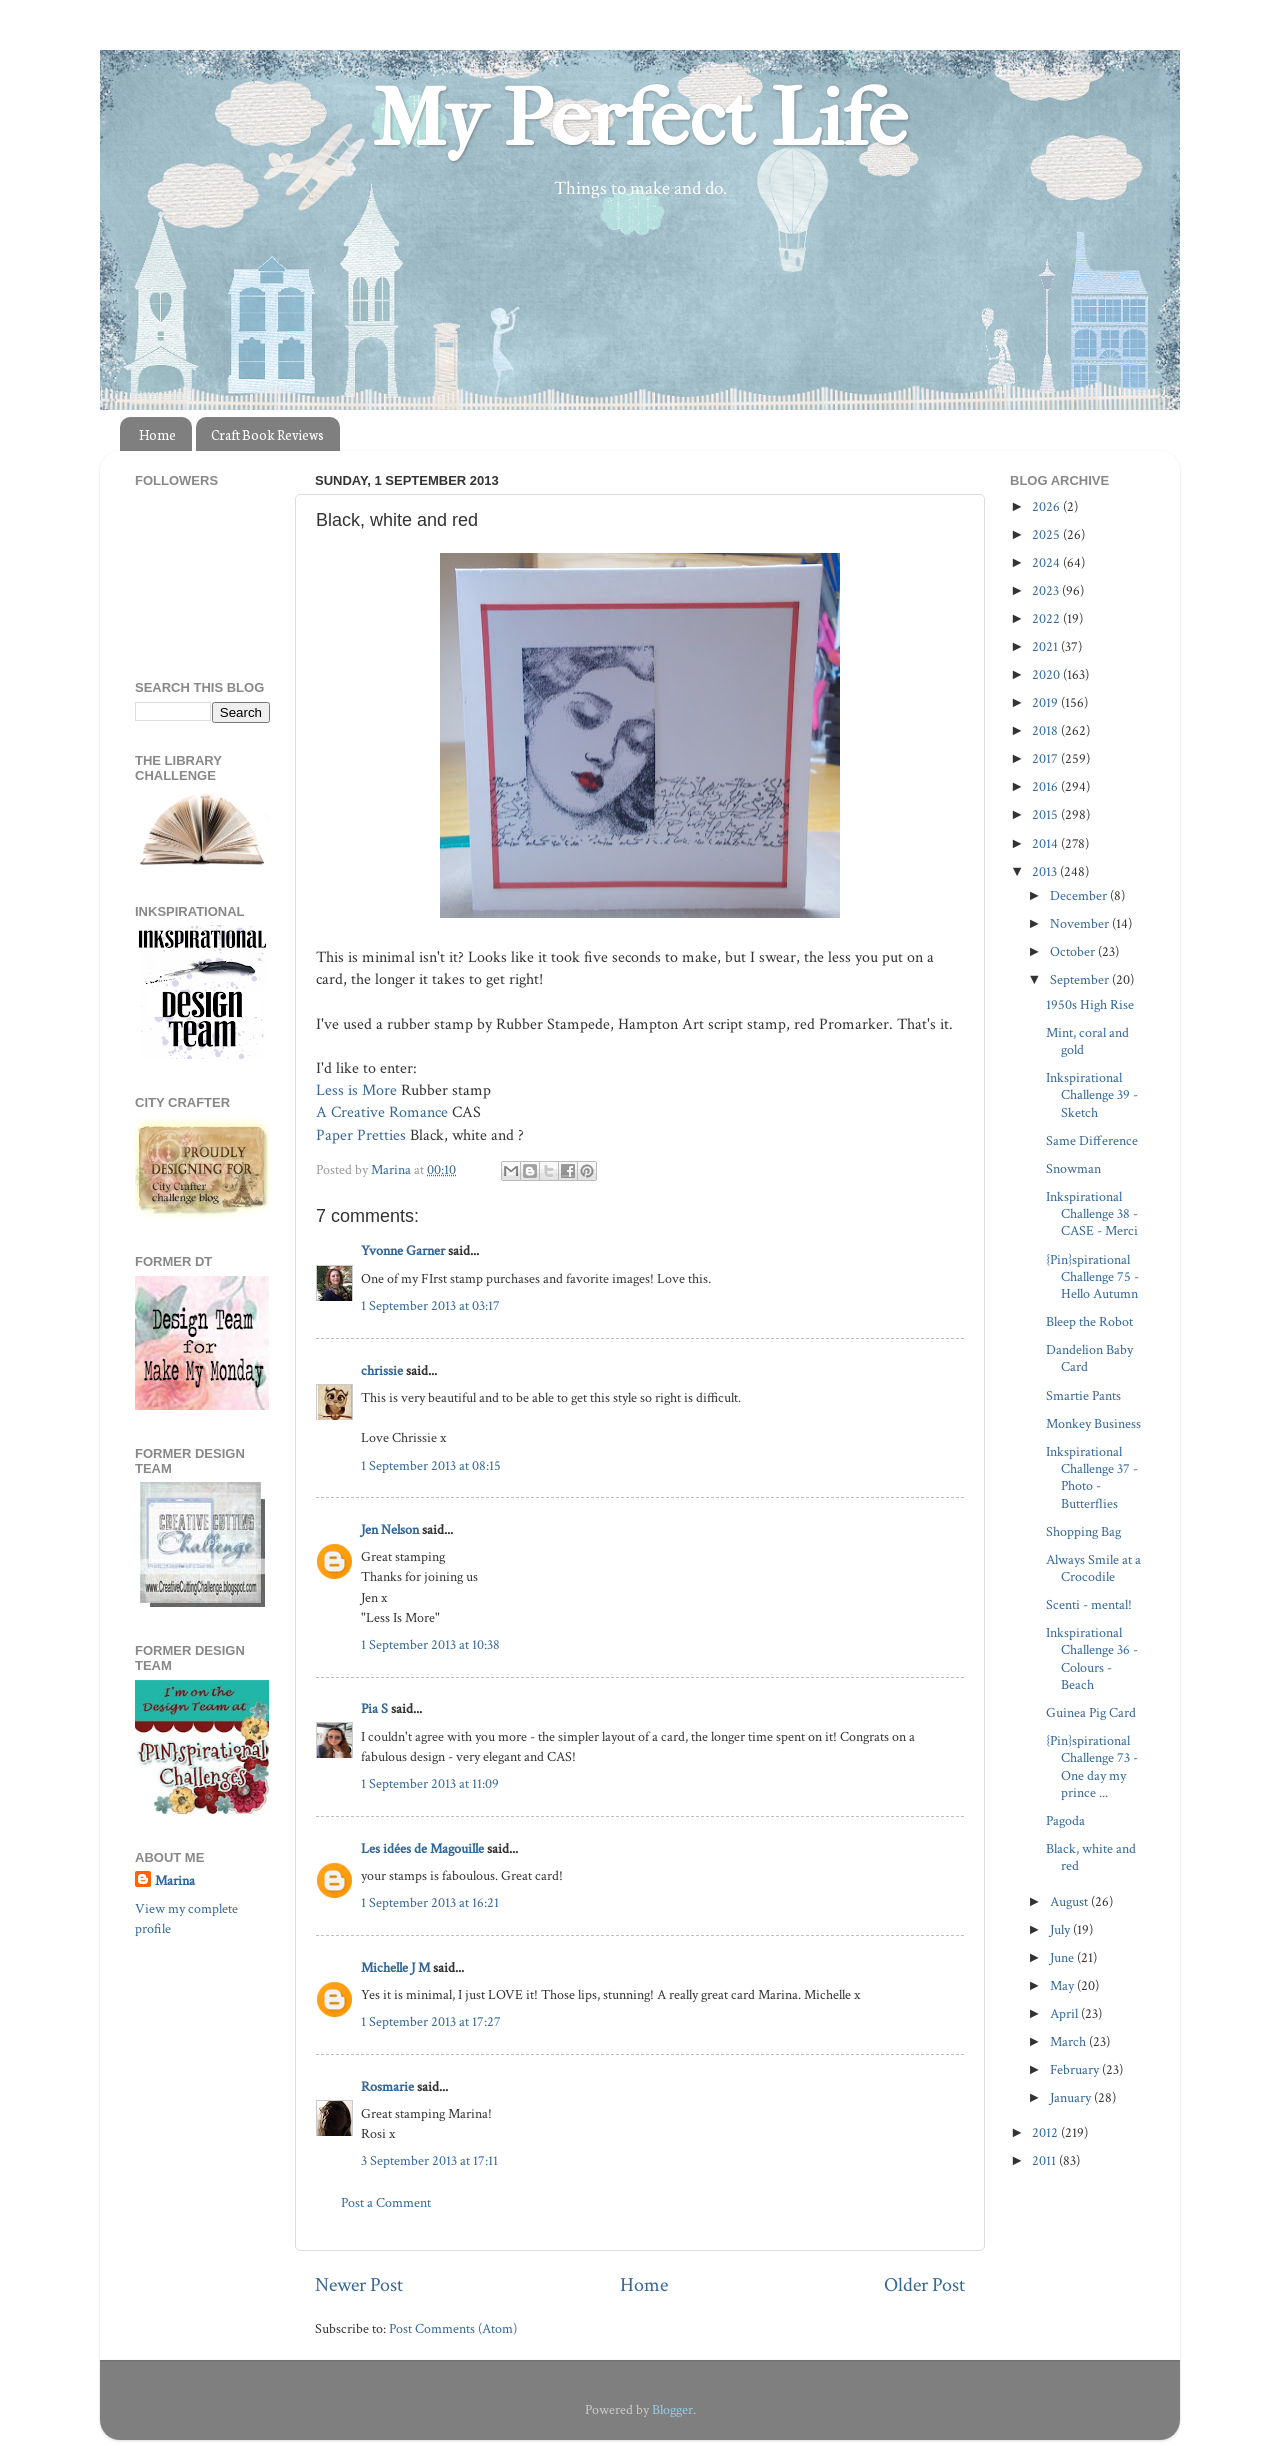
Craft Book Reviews (267, 434)
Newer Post (359, 2285)
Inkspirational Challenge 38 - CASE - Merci (1092, 1214)
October (1074, 951)
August (1070, 1901)
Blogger (672, 2409)
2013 (1046, 871)
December (1080, 895)
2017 (1046, 758)
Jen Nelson (390, 1529)
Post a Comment (386, 2202)
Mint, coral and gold (1087, 1041)
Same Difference (1092, 1140)
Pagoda (1065, 1820)
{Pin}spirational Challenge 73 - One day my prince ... (1092, 1766)
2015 (1046, 814)
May (1063, 1985)
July (1061, 1929)
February (1076, 2069)
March (1069, 2041)
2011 (1045, 2160)
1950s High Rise (1090, 1004)
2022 (1047, 618)
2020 (1047, 674)
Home (157, 434)
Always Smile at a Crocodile (1093, 1568)
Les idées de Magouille (422, 1848)
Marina (175, 1880)
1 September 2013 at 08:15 (431, 1465)
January (1072, 2097)
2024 (1047, 562)
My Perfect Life (640, 119)
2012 (1046, 2132)
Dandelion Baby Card (1089, 1358)
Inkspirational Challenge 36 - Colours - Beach (1092, 1658)
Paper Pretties (361, 1135)
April (1065, 2013)
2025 (1047, 534)
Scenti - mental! (1089, 1604)
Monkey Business (1093, 1423)
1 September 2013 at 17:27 (431, 2021)
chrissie (382, 1370)
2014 (1046, 843)
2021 (1046, 646)
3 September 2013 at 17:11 (429, 2160)
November (1081, 923)
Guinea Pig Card (1091, 1712)
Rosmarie (387, 2086)
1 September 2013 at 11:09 (430, 1783)
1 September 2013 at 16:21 (430, 1902)
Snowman (1073, 1168)
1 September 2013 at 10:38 (430, 1644)
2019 (1046, 702)
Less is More (356, 1090)
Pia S (374, 1708)
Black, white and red (1091, 1857)
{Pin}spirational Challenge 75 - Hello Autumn (1092, 1277)
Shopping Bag (1083, 1531)
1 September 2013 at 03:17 (430, 1305)
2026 (1047, 506)
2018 (1046, 730)
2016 (1046, 786)
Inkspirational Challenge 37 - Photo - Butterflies (1092, 1477)
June (1063, 1957)
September (1081, 979)
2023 (1047, 590)
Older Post (924, 2285)
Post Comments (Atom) (453, 2328)
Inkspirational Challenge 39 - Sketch (1092, 1095)
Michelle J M (395, 1967)
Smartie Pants (1083, 1395)
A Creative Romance (382, 1112)
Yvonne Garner (403, 1250)
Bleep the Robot (1089, 1321)
